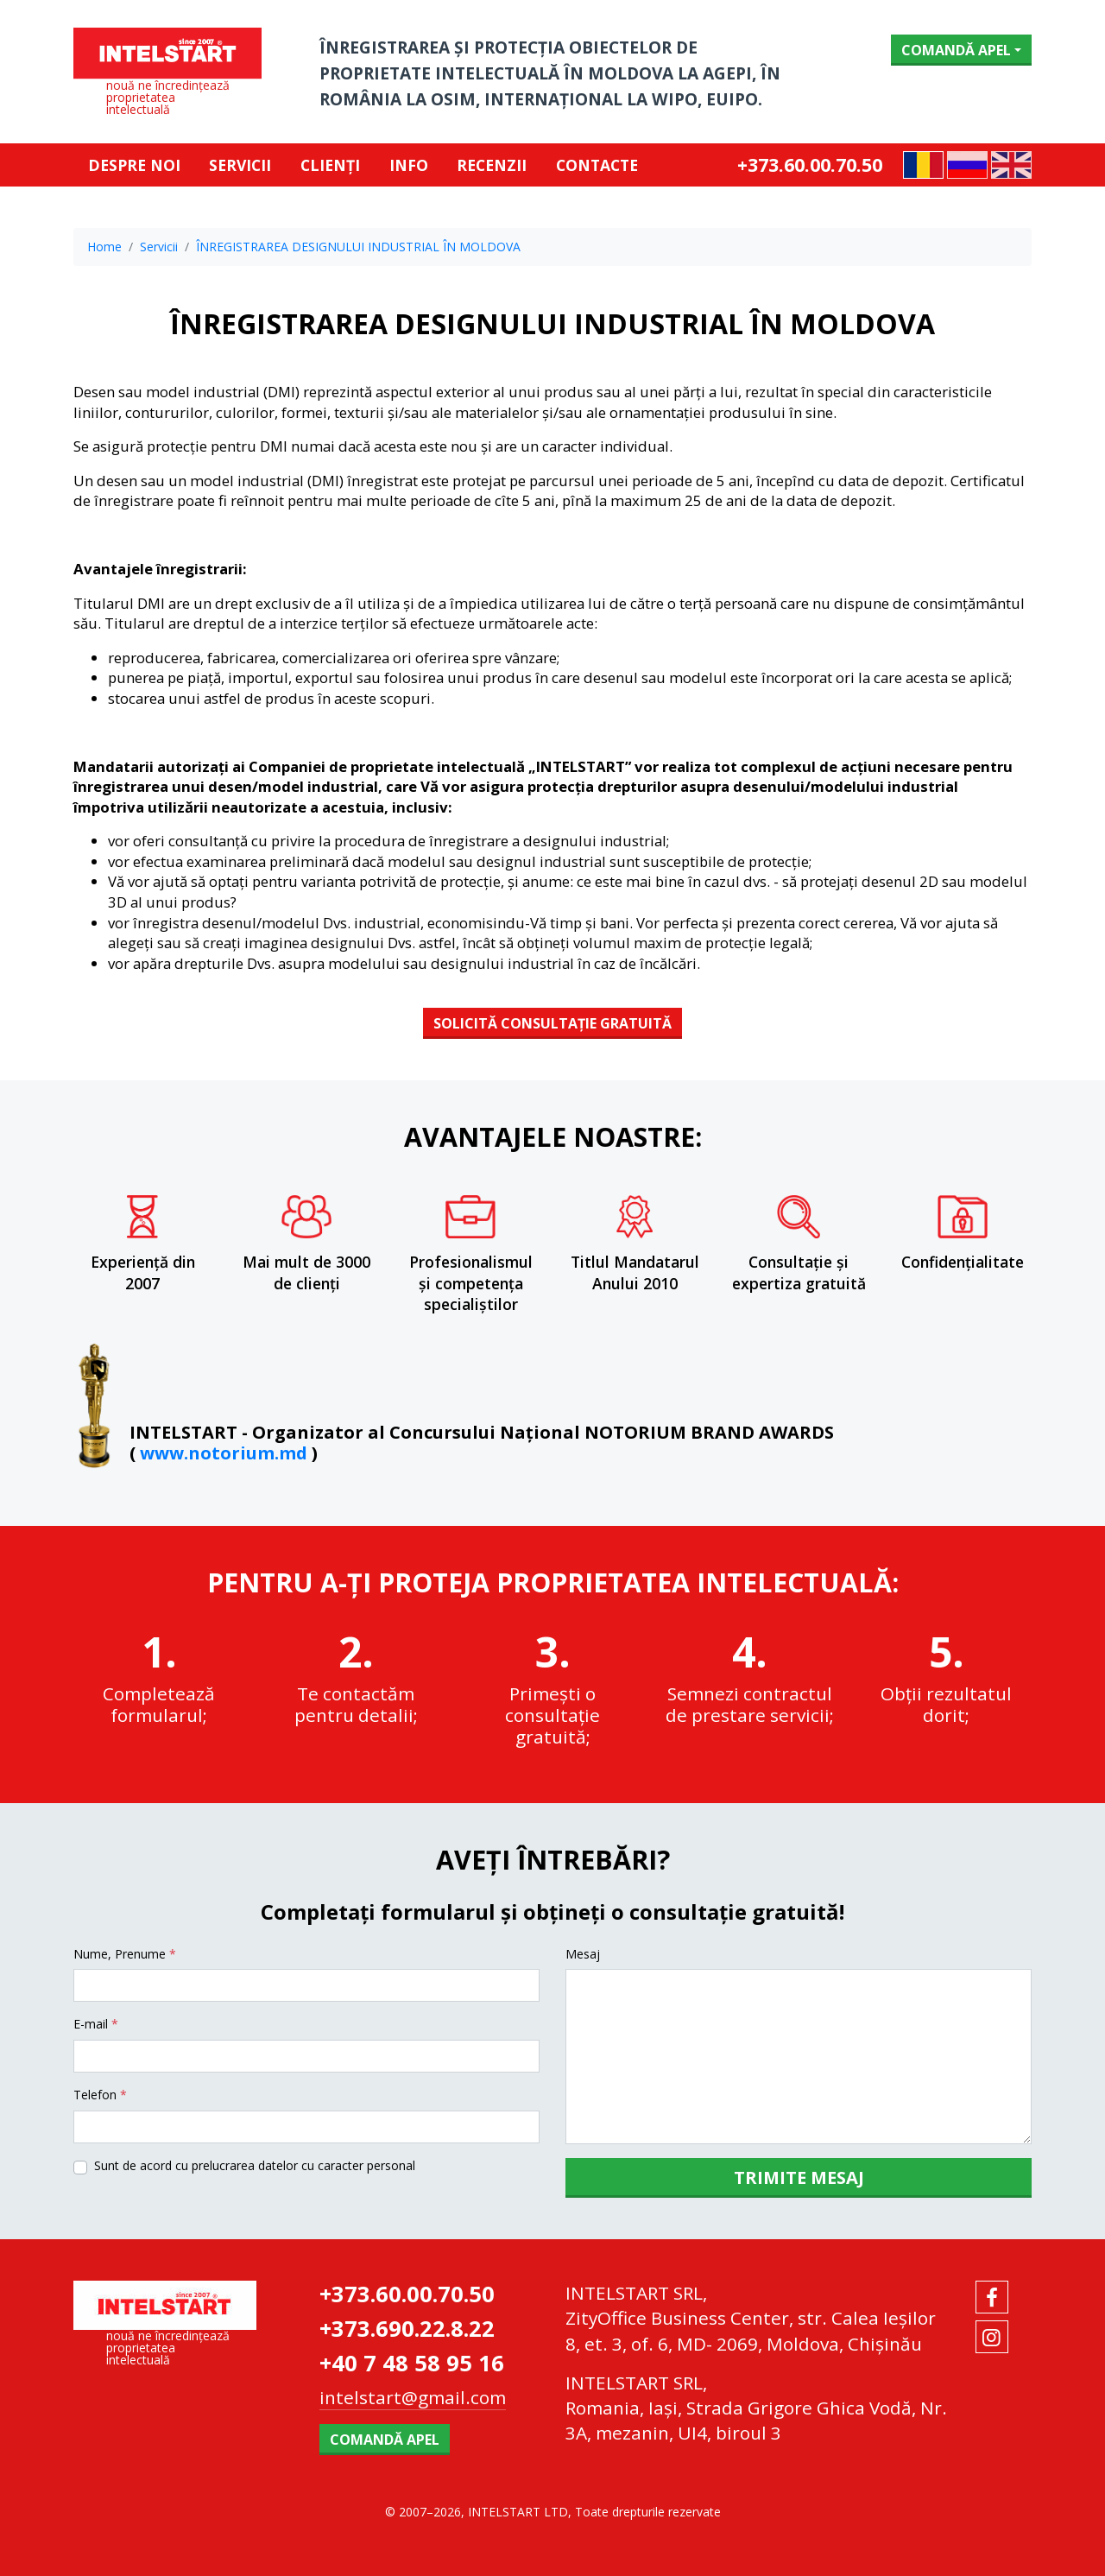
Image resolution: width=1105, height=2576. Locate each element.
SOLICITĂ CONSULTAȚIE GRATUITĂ (552, 1023)
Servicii (240, 165)
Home (104, 246)
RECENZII (492, 165)
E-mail (95, 2024)
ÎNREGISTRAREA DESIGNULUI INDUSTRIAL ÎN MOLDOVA (358, 246)
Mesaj (582, 1954)
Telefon (100, 2094)
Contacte (597, 165)
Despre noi (134, 165)
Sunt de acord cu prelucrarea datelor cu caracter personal (254, 2165)
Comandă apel (956, 50)
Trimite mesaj (799, 2177)
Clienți (330, 165)
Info (408, 165)
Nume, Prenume (124, 1954)
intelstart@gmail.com (412, 2397)
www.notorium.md (223, 1453)
